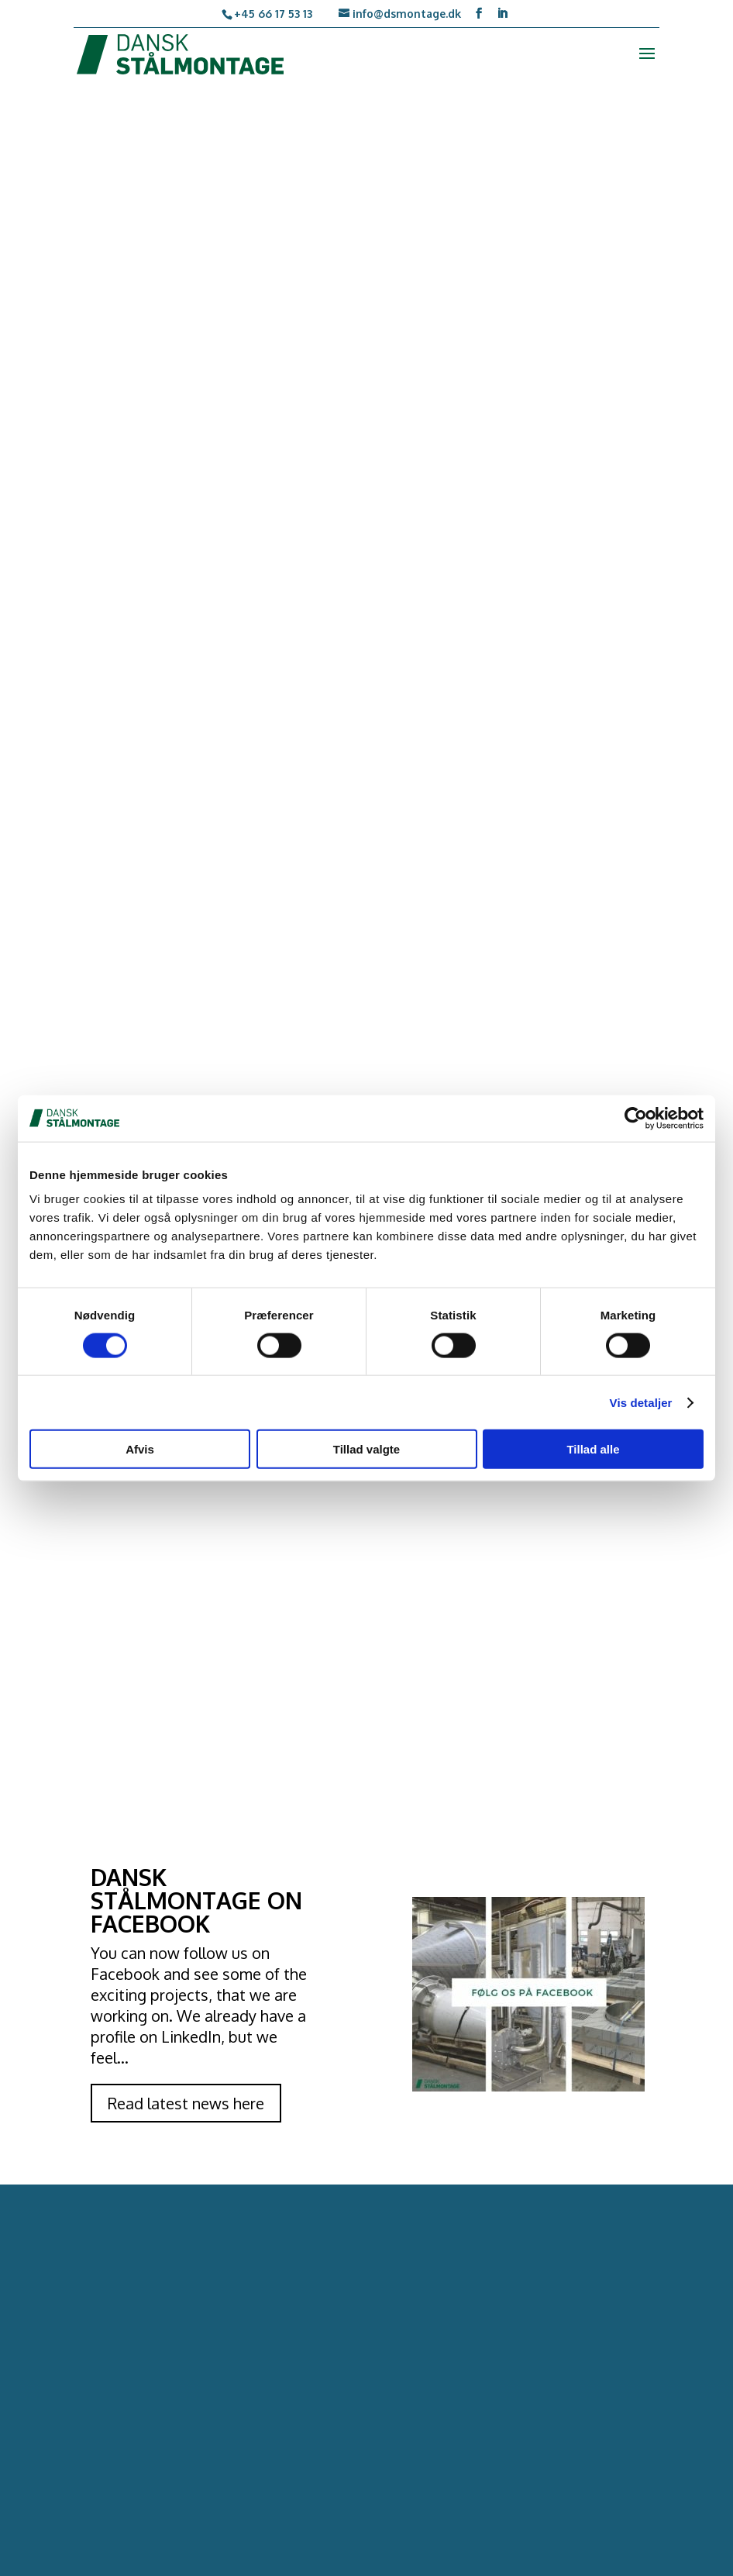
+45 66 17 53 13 (273, 13)
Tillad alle (592, 1449)
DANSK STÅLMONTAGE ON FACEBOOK (196, 1900)
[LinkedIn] (502, 13)
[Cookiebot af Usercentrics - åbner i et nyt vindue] (636, 1117)
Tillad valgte (366, 1449)
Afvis (140, 1449)
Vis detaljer (641, 1402)
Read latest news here (186, 2103)
